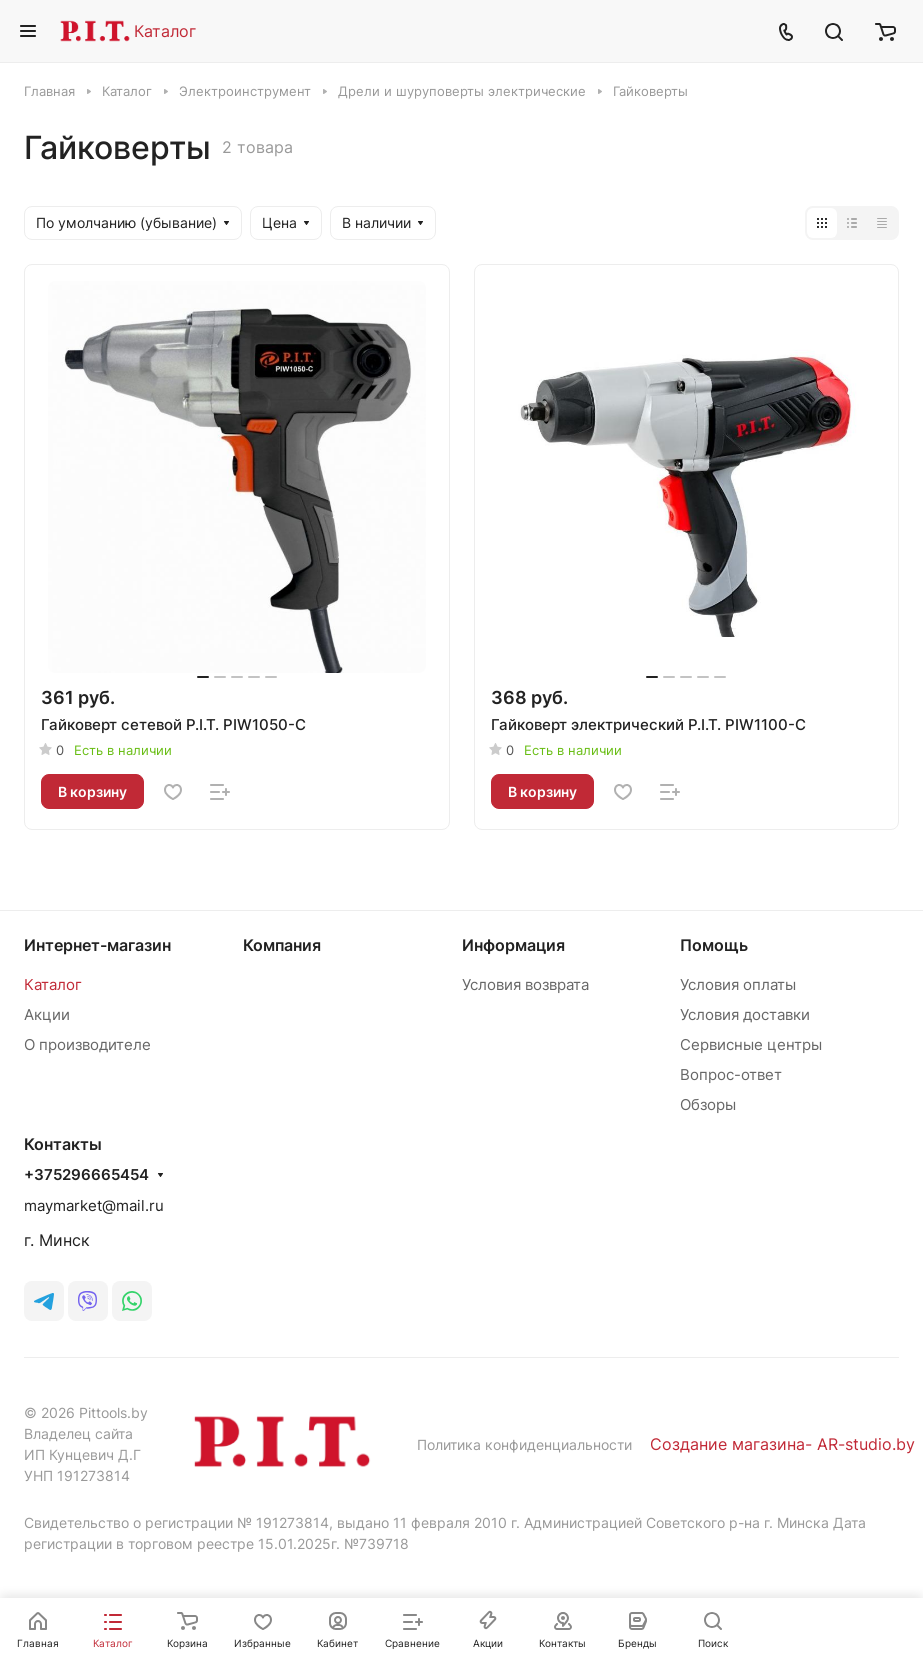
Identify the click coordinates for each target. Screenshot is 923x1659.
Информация (513, 945)
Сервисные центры (751, 1044)
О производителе (87, 1044)
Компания (282, 945)
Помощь (714, 945)
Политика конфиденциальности (524, 1444)
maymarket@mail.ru (94, 1205)
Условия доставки (745, 1014)
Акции (47, 1014)
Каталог (165, 31)
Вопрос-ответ (731, 1074)
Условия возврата (525, 984)
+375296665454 (86, 1175)
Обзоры (708, 1104)
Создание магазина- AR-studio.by (782, 1444)
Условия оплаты (738, 984)
